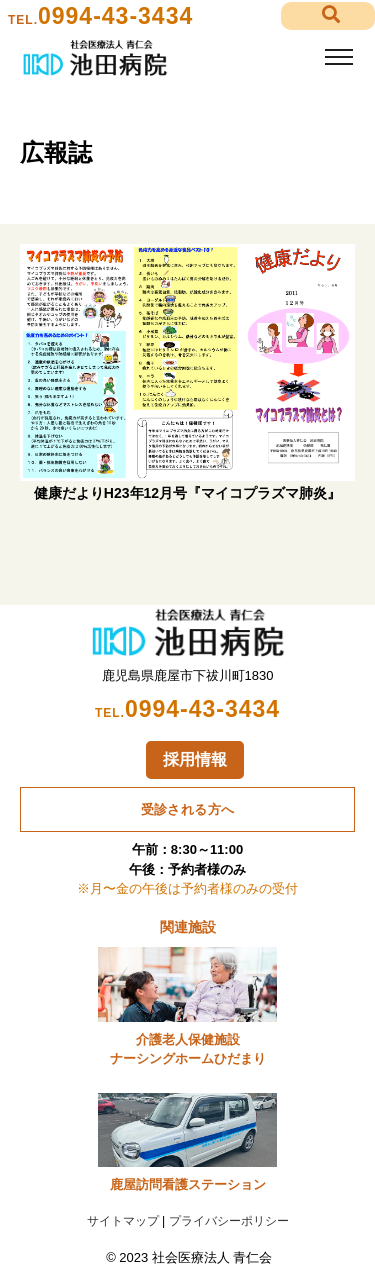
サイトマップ (123, 1221)
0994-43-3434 (115, 16)
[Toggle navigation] (338, 57)
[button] (328, 16)
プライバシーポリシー (229, 1221)
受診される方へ (188, 809)
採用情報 (195, 759)
